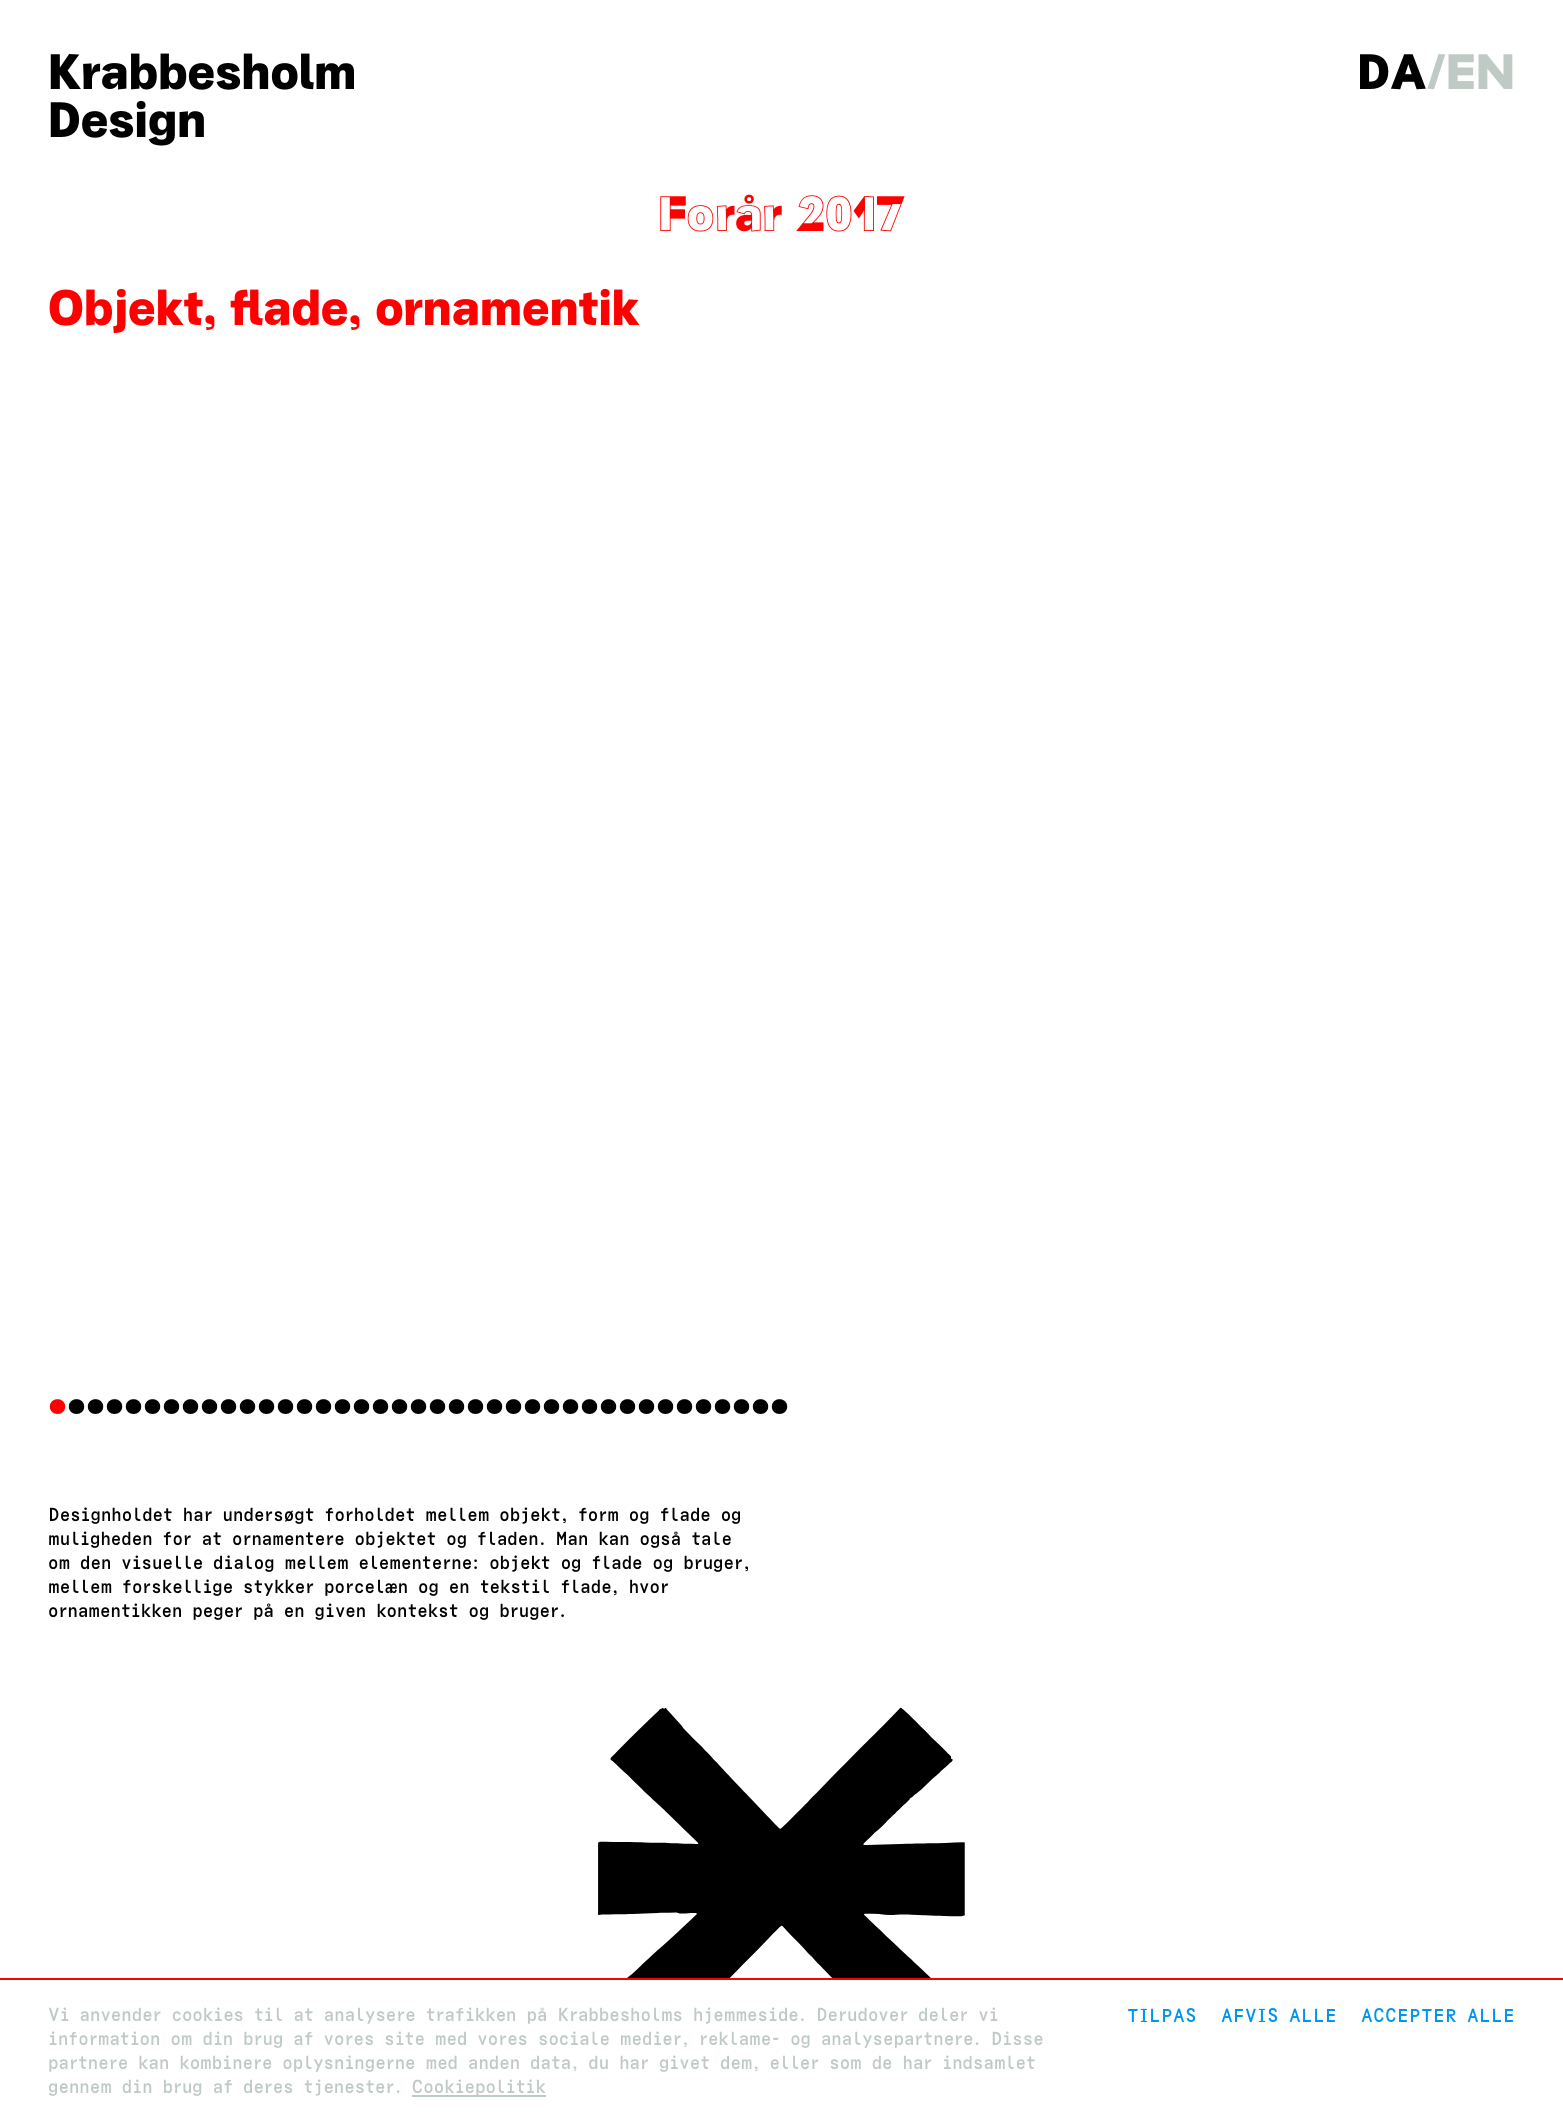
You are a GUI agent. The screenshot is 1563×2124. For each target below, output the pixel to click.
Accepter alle (1438, 2015)
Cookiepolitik (479, 2087)
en (1480, 72)
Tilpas (1162, 2015)
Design (127, 120)
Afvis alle (1279, 2015)
